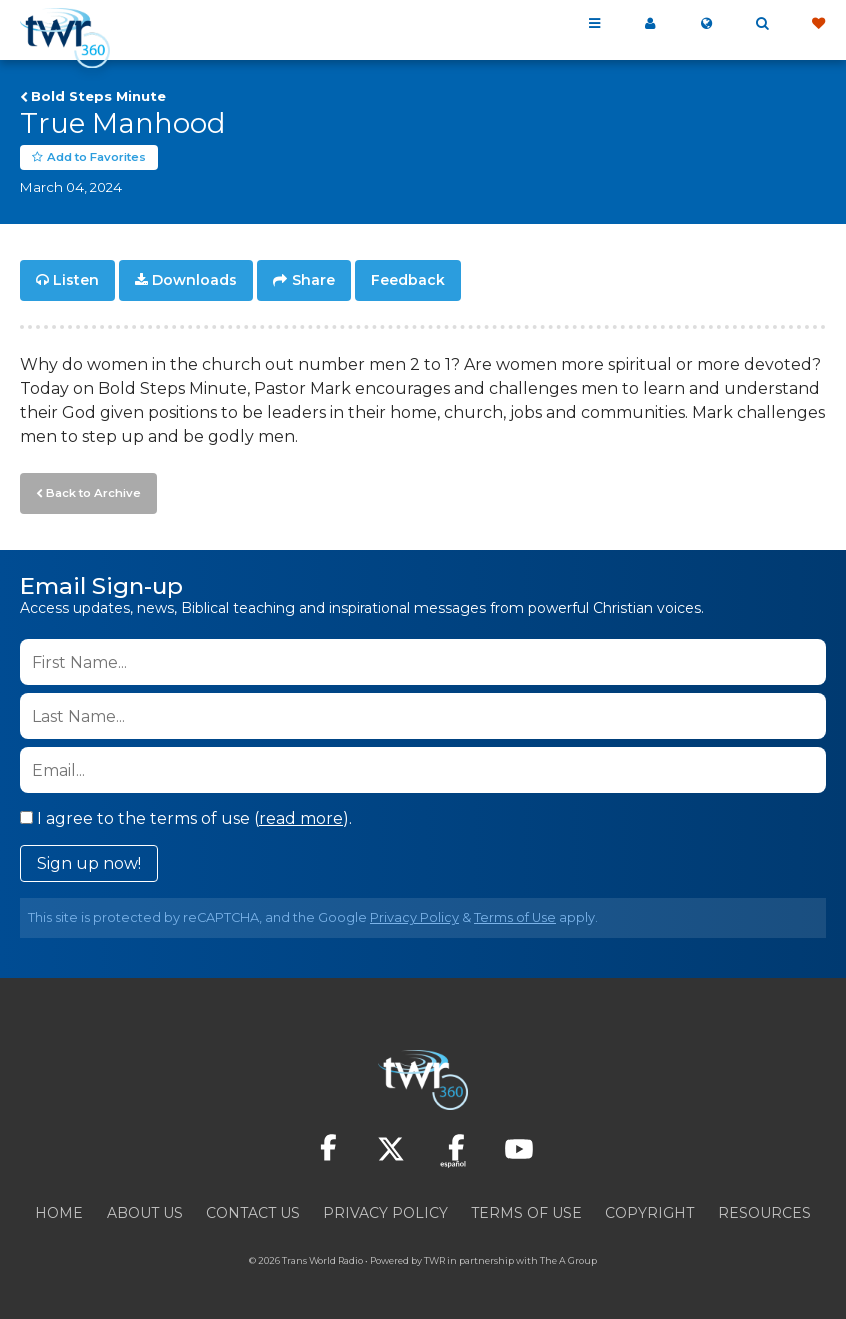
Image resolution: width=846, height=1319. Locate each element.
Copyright (649, 1211)
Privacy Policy (414, 915)
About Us (145, 1211)
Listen (76, 280)
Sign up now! (89, 861)
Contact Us (253, 1211)
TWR (434, 1258)
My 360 (650, 24)
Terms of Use (515, 915)
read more (301, 816)
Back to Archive (91, 491)
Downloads (194, 280)
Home (59, 1211)
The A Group (568, 1258)
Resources (764, 1211)
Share (313, 280)
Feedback (408, 280)
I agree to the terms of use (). (186, 816)
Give (818, 24)
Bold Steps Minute (98, 96)
